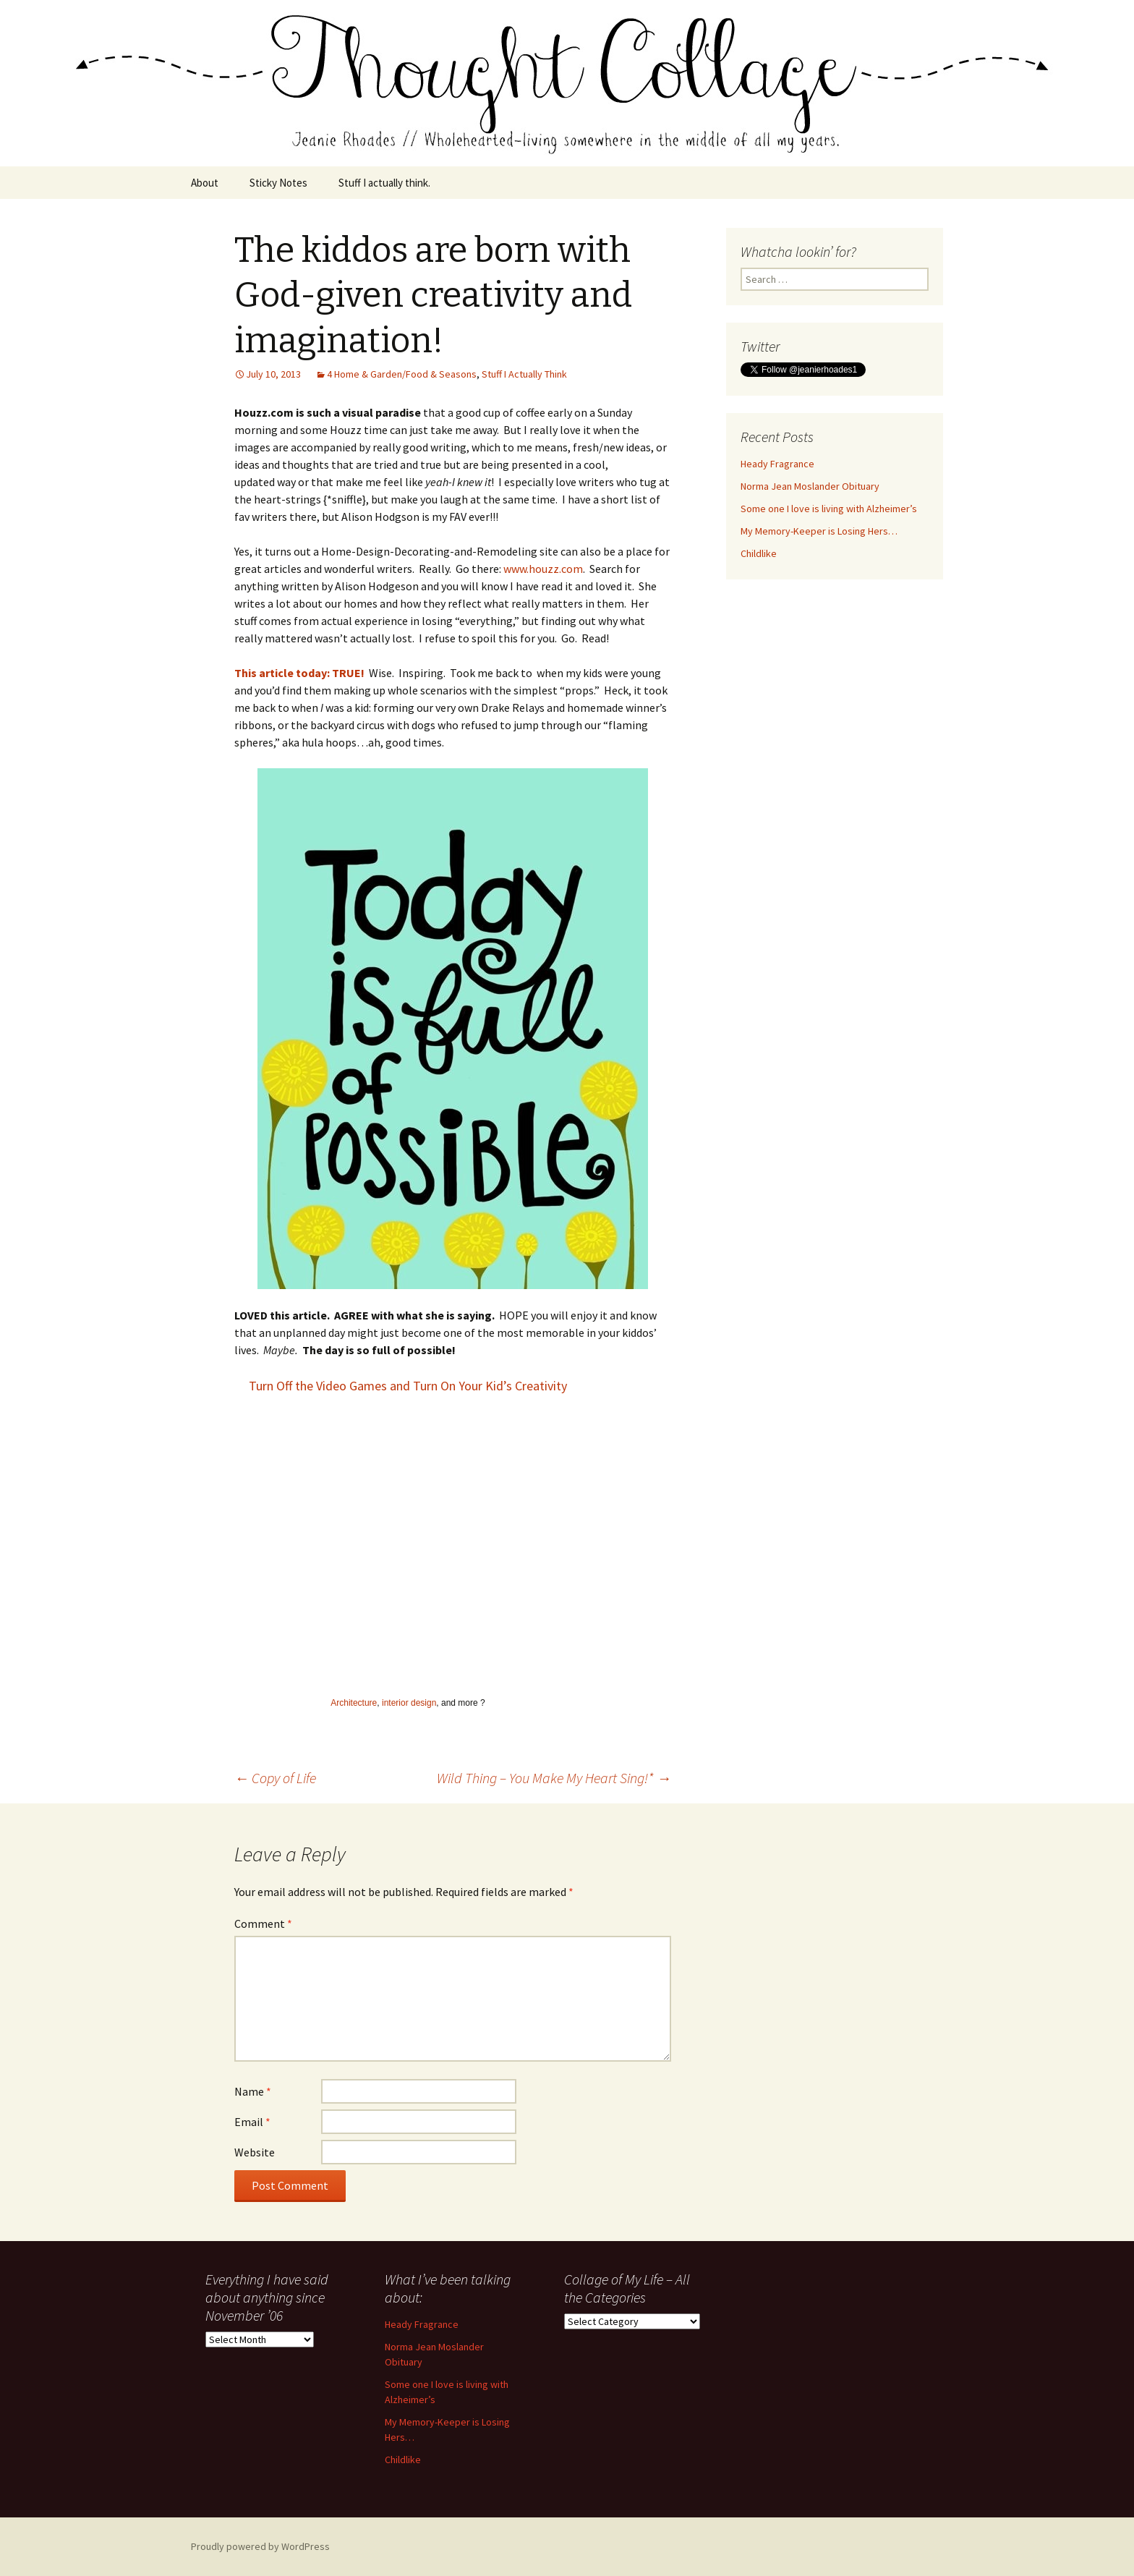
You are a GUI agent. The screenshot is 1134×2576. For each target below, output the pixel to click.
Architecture (354, 1703)
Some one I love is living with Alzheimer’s (829, 508)
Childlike (759, 553)
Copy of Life (275, 1778)
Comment (263, 1923)
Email (252, 2121)
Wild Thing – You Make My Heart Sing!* (554, 1778)
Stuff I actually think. (384, 183)
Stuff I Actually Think (524, 374)
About (204, 183)
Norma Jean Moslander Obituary (810, 486)
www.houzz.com (543, 568)
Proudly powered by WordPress (260, 2546)
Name (252, 2091)
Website (254, 2152)
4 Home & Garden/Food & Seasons (402, 374)
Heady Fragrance (777, 463)
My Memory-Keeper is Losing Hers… (819, 530)
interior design (409, 1703)
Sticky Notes (278, 183)
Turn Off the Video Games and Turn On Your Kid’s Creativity (408, 1385)
